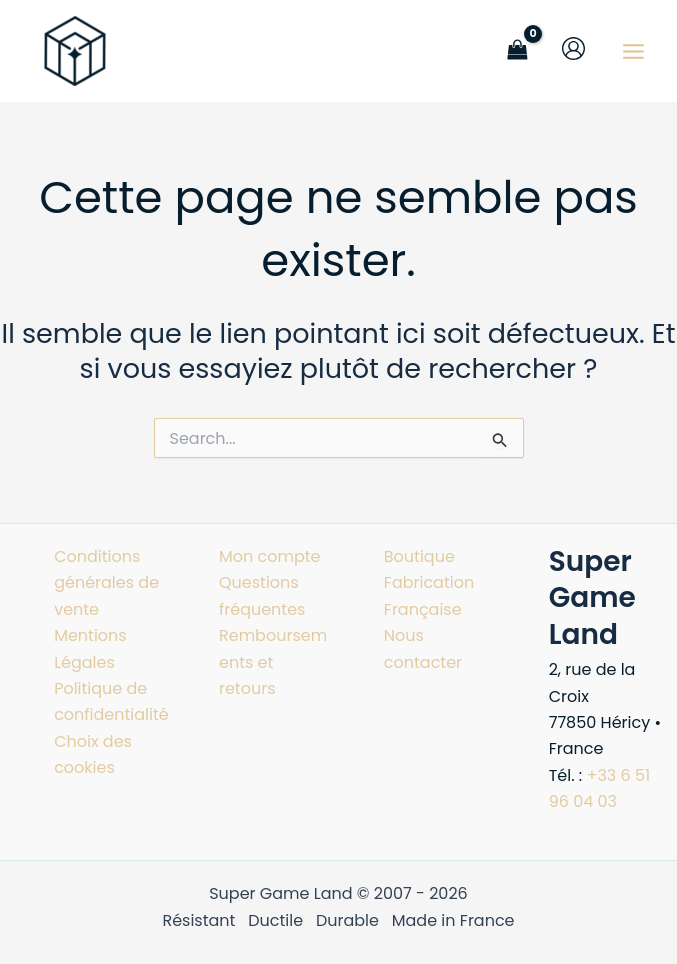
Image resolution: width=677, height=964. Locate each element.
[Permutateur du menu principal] (633, 50)
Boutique (419, 556)
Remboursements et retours (273, 662)
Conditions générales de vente (106, 583)
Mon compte (270, 556)
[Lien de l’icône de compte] (573, 48)
